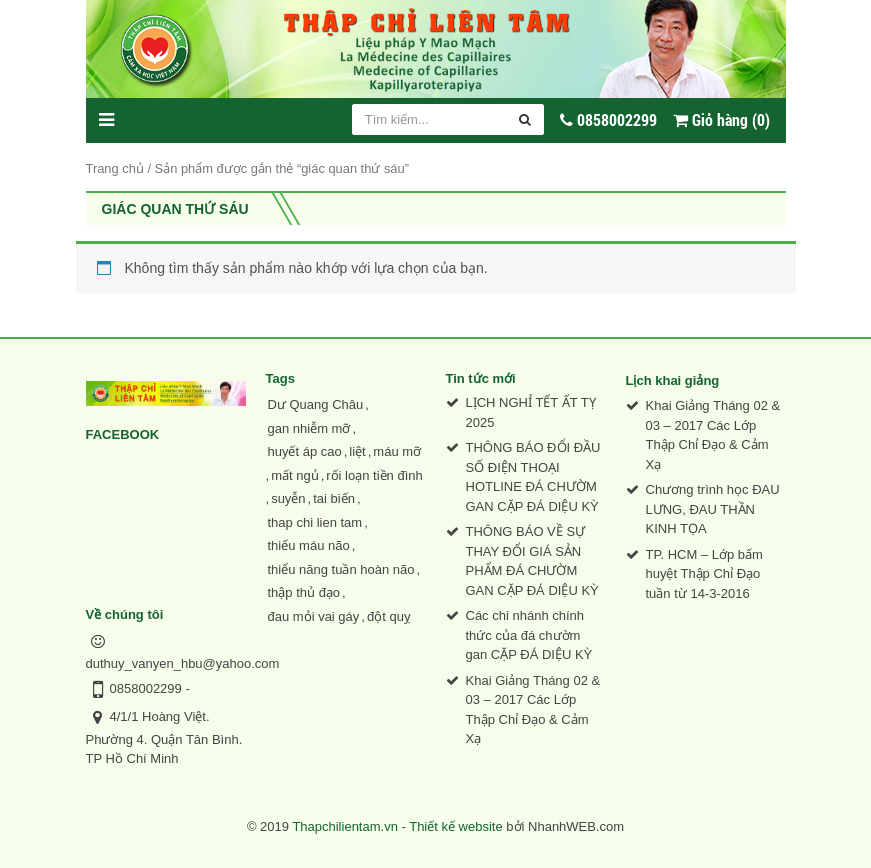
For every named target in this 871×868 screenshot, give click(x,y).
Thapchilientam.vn (345, 826)
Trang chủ (115, 168)
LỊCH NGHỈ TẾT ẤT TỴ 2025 (531, 412)
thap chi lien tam (315, 522)
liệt (357, 451)
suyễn (288, 498)
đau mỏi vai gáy (314, 616)
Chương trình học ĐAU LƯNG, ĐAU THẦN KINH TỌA (713, 509)
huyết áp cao (305, 451)
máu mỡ (397, 451)
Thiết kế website (455, 826)
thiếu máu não (309, 545)
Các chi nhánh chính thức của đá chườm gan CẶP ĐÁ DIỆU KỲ (529, 635)
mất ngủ (295, 475)
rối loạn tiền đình (374, 475)
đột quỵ (389, 616)
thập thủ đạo (304, 592)
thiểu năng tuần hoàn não (341, 569)
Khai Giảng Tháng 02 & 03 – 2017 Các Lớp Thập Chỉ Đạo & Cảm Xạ (533, 710)
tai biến (334, 498)
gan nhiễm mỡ (309, 428)
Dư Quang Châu (316, 404)
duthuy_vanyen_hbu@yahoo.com (183, 663)
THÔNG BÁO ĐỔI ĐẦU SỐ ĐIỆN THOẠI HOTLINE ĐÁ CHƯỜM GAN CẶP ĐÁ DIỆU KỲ (533, 477)
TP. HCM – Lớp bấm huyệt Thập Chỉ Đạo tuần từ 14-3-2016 (704, 574)
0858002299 (146, 688)
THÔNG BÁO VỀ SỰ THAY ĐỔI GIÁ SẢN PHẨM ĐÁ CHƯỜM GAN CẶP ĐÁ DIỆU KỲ (532, 561)
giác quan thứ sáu (175, 209)
